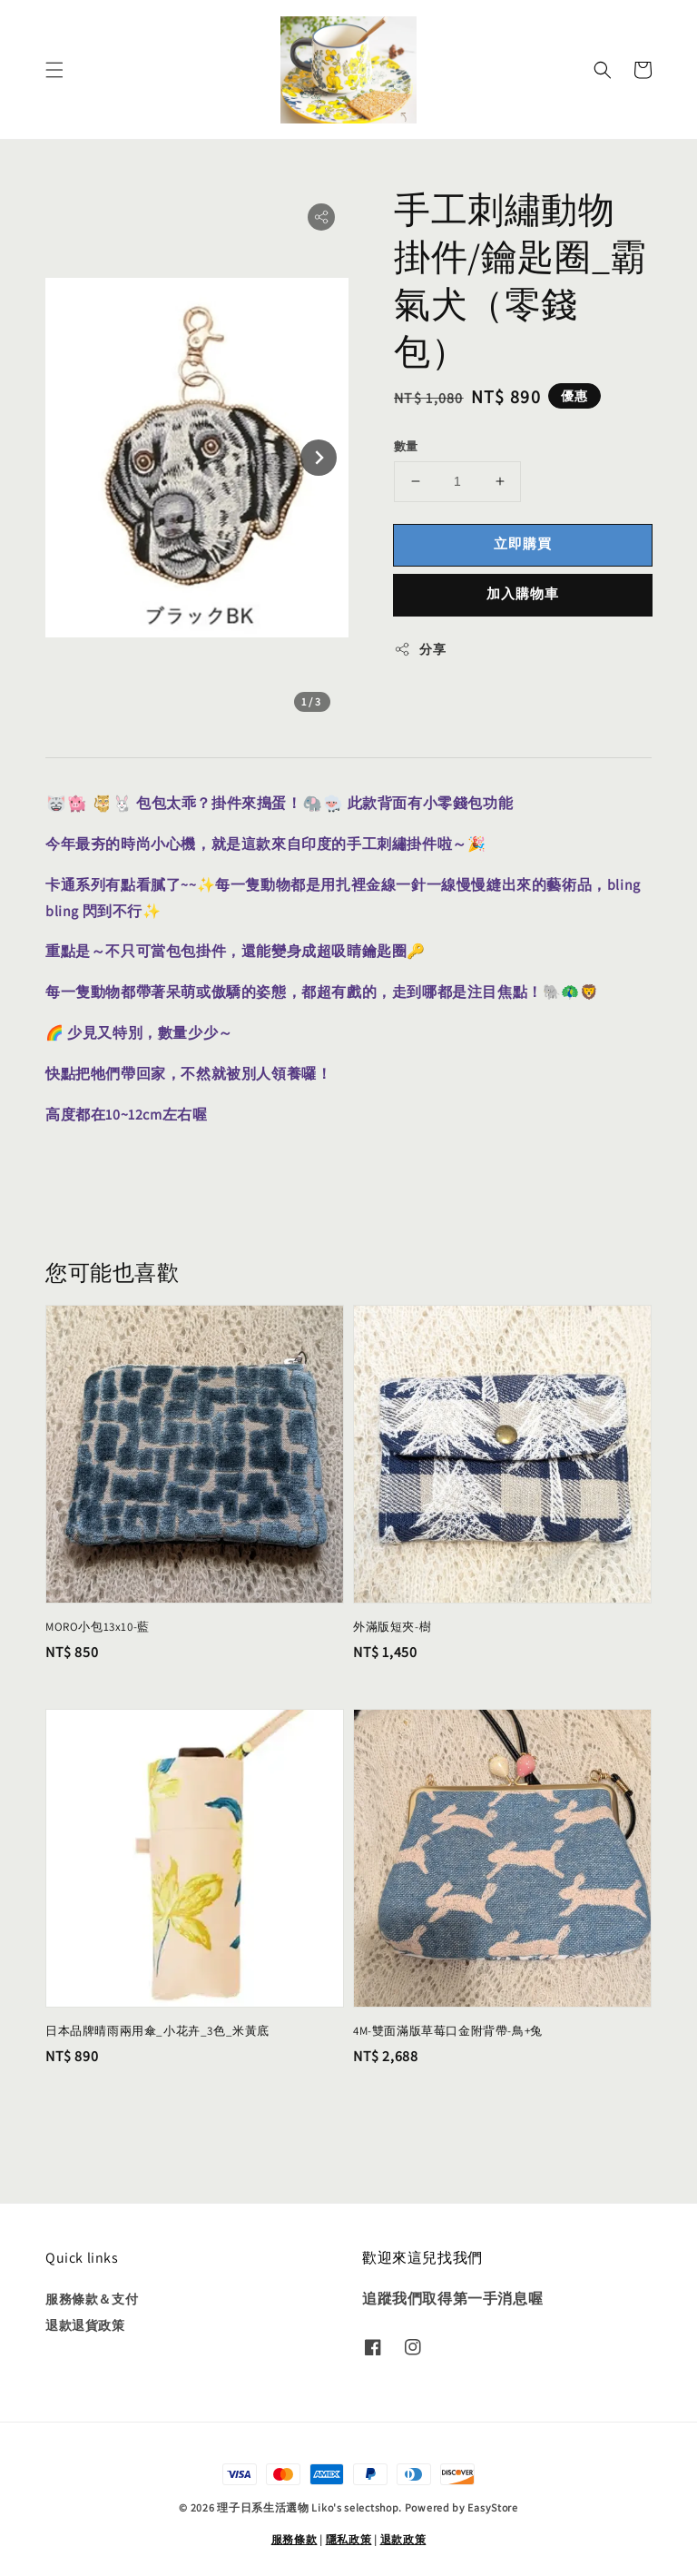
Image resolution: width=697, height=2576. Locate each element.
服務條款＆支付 (91, 2299)
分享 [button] (420, 649)
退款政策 (403, 2539)
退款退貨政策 (85, 2325)
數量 (406, 446)
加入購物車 (522, 593)
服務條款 (294, 2539)
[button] (54, 70)
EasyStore (492, 2507)
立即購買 (523, 543)
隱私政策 (349, 2539)
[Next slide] (318, 457)
